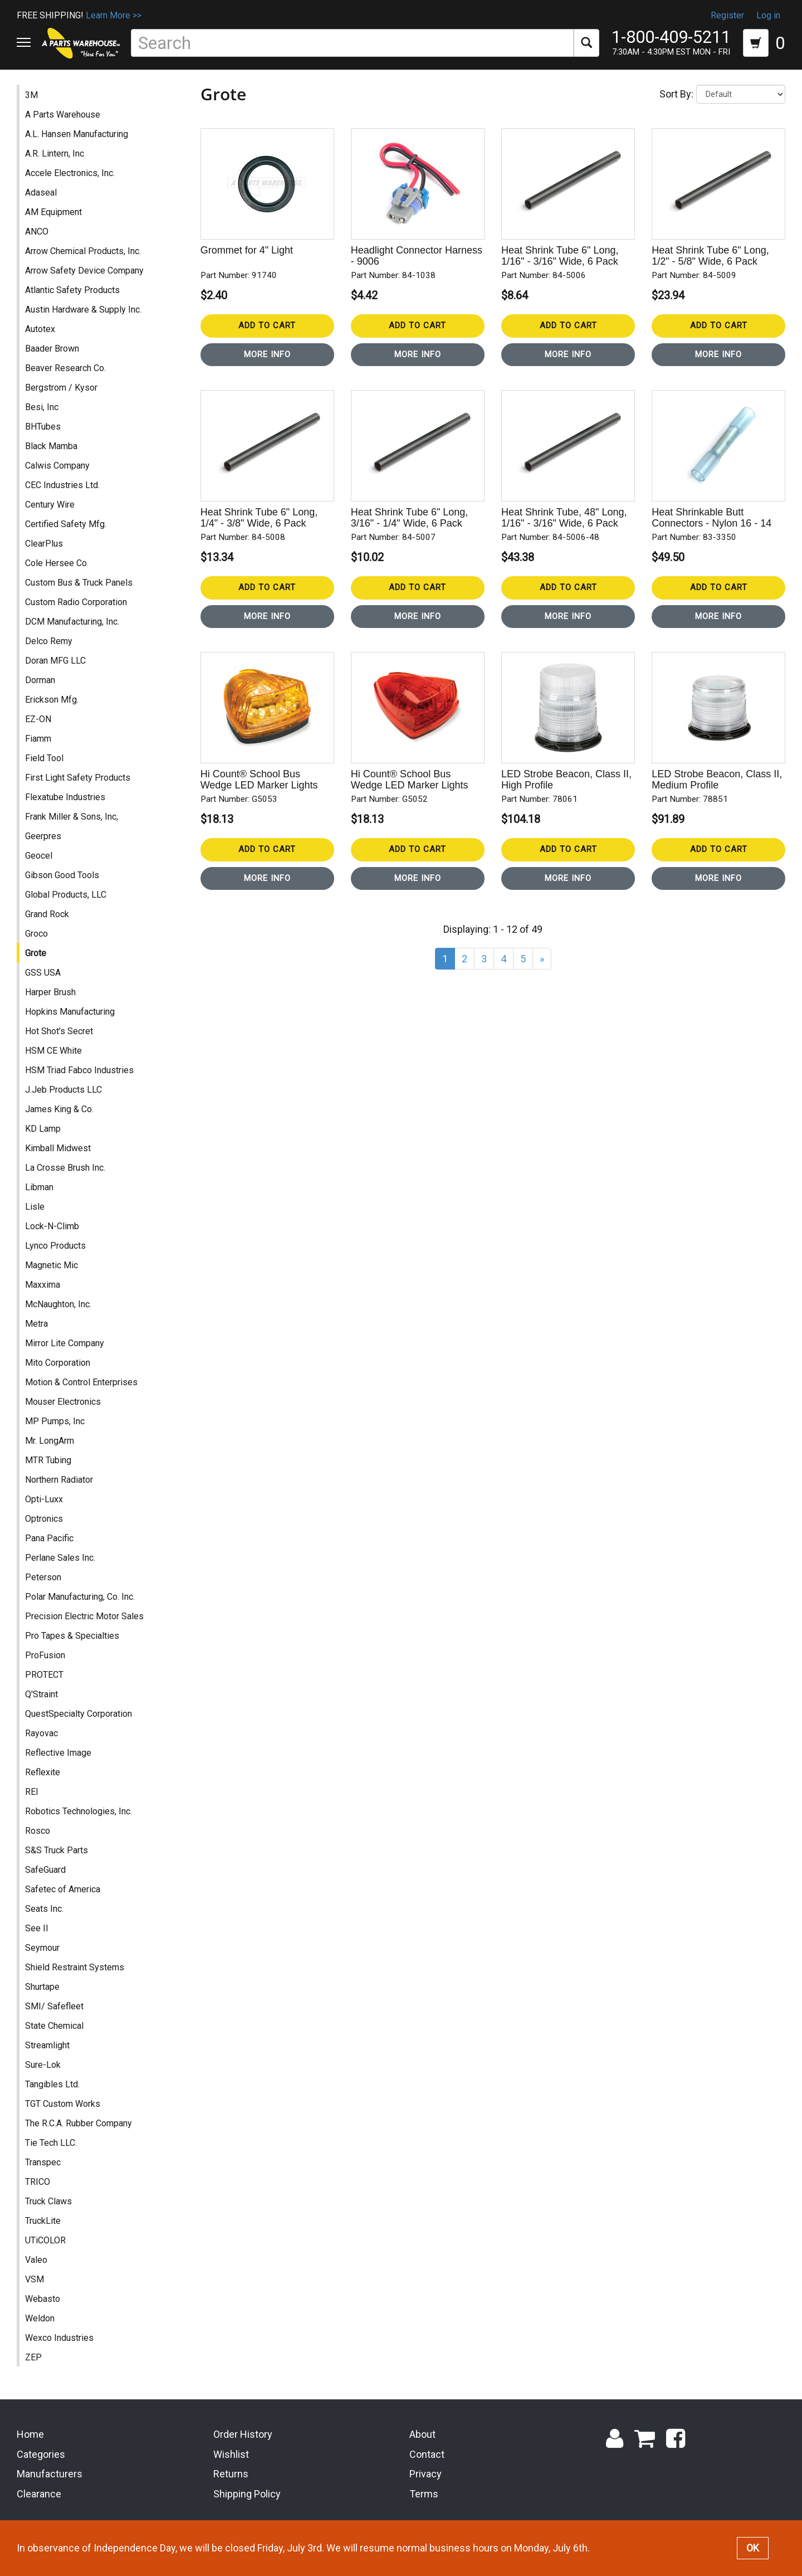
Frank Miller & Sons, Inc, (71, 818)
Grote (35, 954)
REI (31, 1793)
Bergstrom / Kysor (61, 389)
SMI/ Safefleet (54, 2008)
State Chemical (54, 2027)
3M (31, 96)
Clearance (39, 2496)
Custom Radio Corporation (76, 603)
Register (727, 15)
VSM (34, 2281)
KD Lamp (43, 1130)
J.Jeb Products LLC (63, 1091)
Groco (36, 935)
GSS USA (43, 974)
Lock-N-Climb (52, 1228)
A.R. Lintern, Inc (54, 155)
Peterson (43, 1579)
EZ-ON (38, 720)
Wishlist (231, 2456)
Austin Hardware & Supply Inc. (83, 311)
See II (36, 1930)
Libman (39, 1189)
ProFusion (45, 1657)
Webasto (42, 2300)
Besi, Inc (41, 408)
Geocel (38, 857)
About (422, 2436)
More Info (267, 356)
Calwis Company (57, 467)
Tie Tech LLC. (51, 2144)
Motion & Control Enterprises (81, 1384)
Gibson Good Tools (62, 876)
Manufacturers (49, 2476)
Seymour (42, 1949)
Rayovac (41, 1735)
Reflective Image (58, 1754)
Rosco (37, 1832)
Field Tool (44, 759)
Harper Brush (50, 993)
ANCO (36, 233)
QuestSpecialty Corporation (78, 1715)
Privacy (425, 2476)
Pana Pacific (49, 1540)
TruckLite (43, 2222)
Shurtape (42, 1988)
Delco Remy (48, 642)
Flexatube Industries (65, 798)
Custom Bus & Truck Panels (79, 584)
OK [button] (752, 2548)
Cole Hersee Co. (57, 564)
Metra (36, 1325)
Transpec (43, 2164)
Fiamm (38, 740)
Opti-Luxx (44, 1501)
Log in (768, 15)
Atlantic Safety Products (72, 291)
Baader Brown (52, 350)
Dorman (40, 681)
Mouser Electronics (63, 1403)
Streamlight (47, 2047)
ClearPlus (44, 545)
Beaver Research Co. (65, 369)
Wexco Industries (59, 2339)
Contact (426, 2456)
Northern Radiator (59, 1481)
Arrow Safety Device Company (84, 272)
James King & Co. (59, 1111)
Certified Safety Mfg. (65, 525)
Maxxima (42, 1286)
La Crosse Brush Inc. (65, 1169)
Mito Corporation (57, 1364)
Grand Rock (47, 915)
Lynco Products (55, 1247)
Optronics (44, 1520)
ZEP (33, 2359)
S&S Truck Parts (56, 1852)
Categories (41, 2456)
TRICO (37, 2183)
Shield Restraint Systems (74, 1969)
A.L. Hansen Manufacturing (76, 135)
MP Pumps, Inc (55, 1423)
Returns (230, 2476)
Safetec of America (62, 1891)
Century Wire (50, 506)
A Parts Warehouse (62, 116)
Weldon (40, 2320)
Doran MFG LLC (55, 662)
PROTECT (44, 1676)
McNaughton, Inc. (58, 1306)
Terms (423, 2496)
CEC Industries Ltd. (62, 486)
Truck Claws (48, 2203)
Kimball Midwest (58, 1150)
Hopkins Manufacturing (70, 1013)
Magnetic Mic (51, 1267)
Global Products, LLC (65, 896)
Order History (242, 2436)
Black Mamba (51, 447)
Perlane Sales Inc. (60, 1559)
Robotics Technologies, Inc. (78, 1813)
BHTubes (43, 428)
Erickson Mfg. (52, 701)
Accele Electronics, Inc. (70, 174)
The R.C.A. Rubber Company (78, 2125)
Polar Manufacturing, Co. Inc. (80, 1598)
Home (30, 2436)
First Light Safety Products (77, 779)
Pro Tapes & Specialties (72, 1637)
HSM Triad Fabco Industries (79, 1072)
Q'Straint (41, 1696)
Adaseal (41, 194)
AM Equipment (53, 213)
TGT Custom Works (62, 2105)
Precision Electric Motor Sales (84, 1618)
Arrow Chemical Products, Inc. (83, 252)
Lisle (35, 1208)
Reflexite (42, 1774)
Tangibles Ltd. (52, 2086)
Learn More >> (113, 15)
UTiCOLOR (45, 2242)
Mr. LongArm (49, 1442)
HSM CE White (53, 1052)
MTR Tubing (48, 1462)
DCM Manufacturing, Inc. (72, 623)
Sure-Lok (43, 2066)
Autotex (40, 330)
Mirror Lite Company (64, 1345)
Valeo (36, 2261)
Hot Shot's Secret (59, 1033)
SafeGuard (45, 1871)
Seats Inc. (44, 1910)
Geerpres (43, 837)
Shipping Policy (247, 2496)
